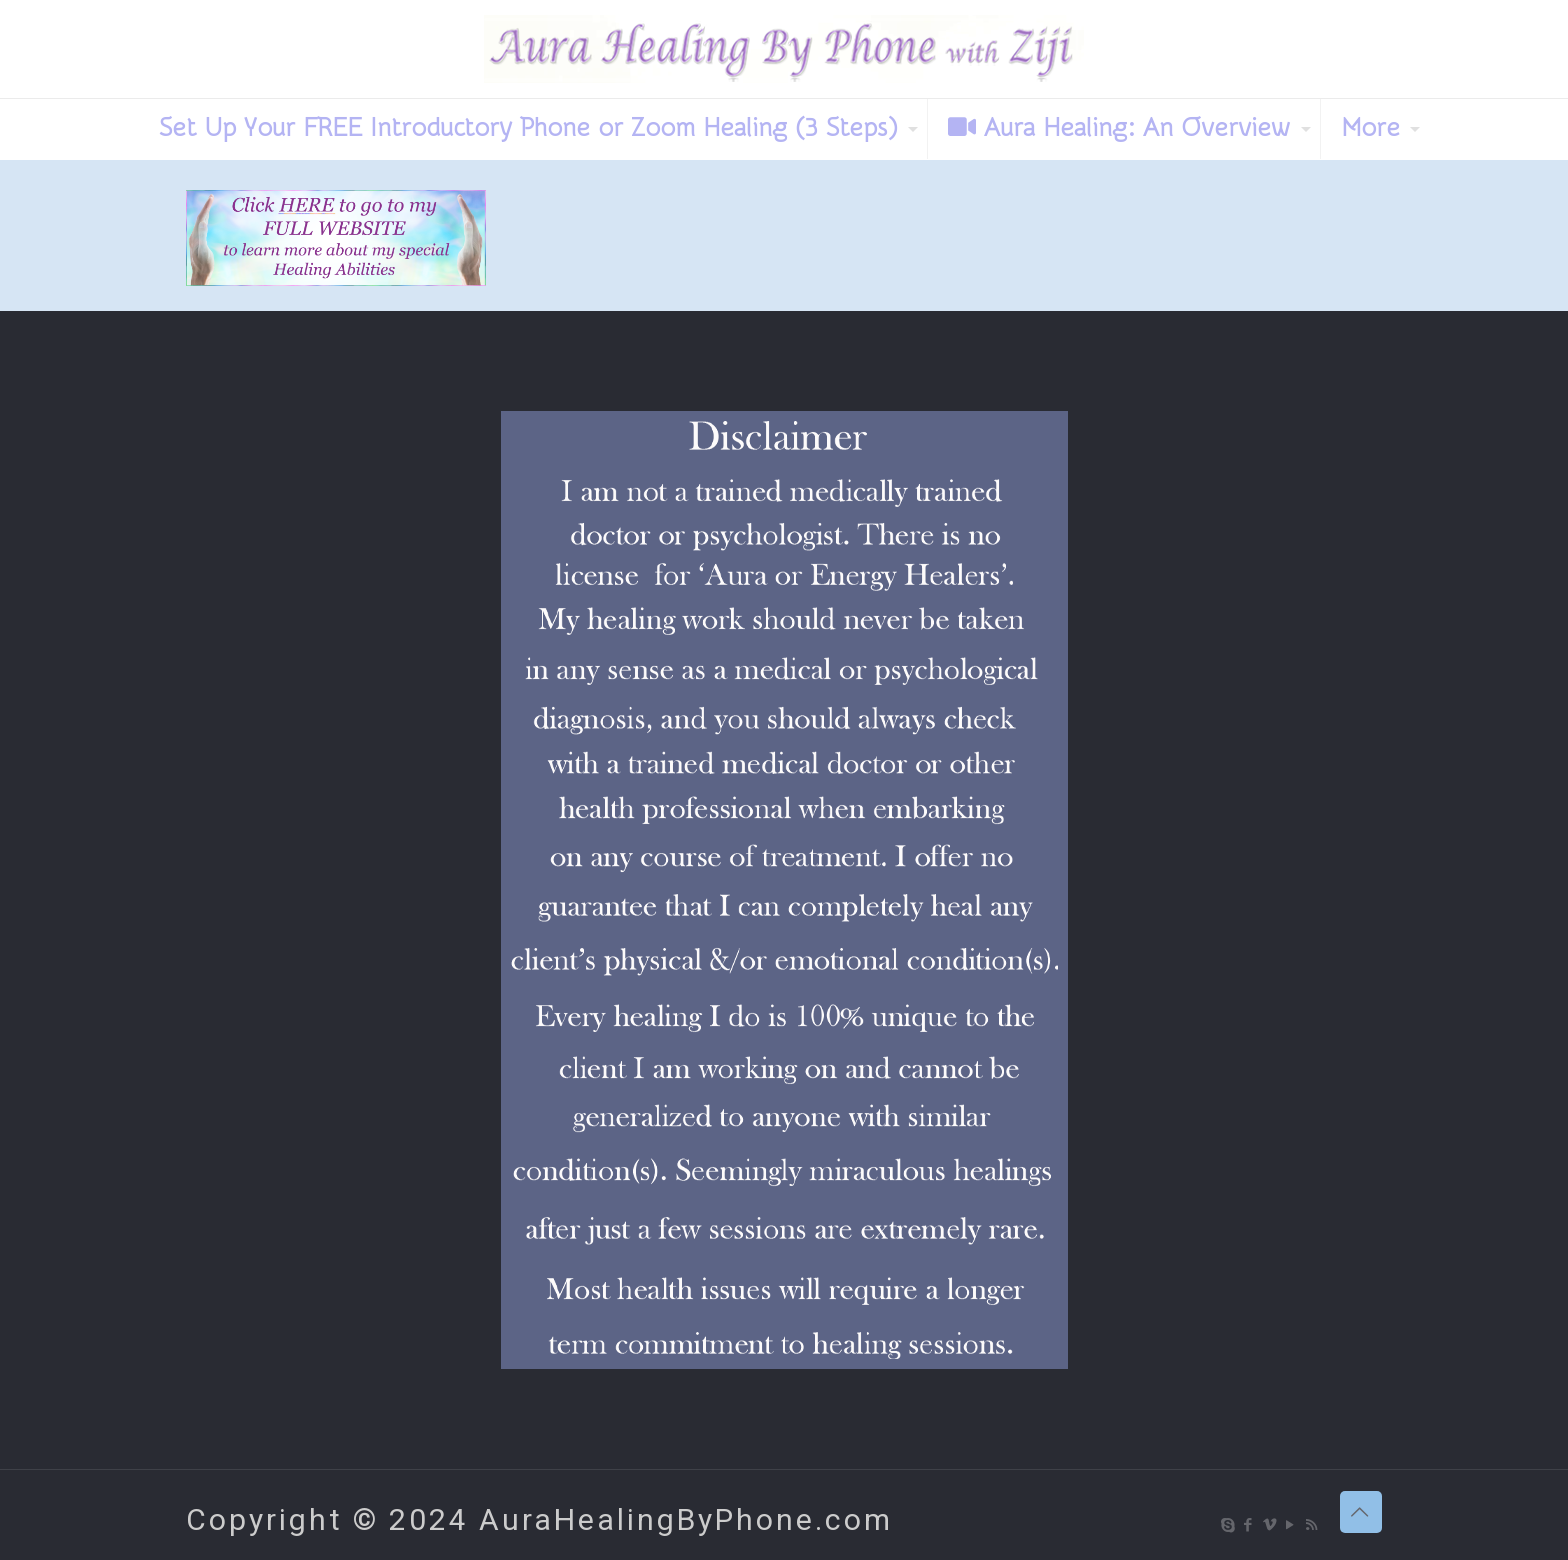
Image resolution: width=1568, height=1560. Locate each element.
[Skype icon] (1228, 1525)
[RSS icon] (1312, 1525)
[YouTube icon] (1291, 1525)
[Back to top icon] (1361, 1512)
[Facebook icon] (1249, 1525)
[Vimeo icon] (1270, 1525)
